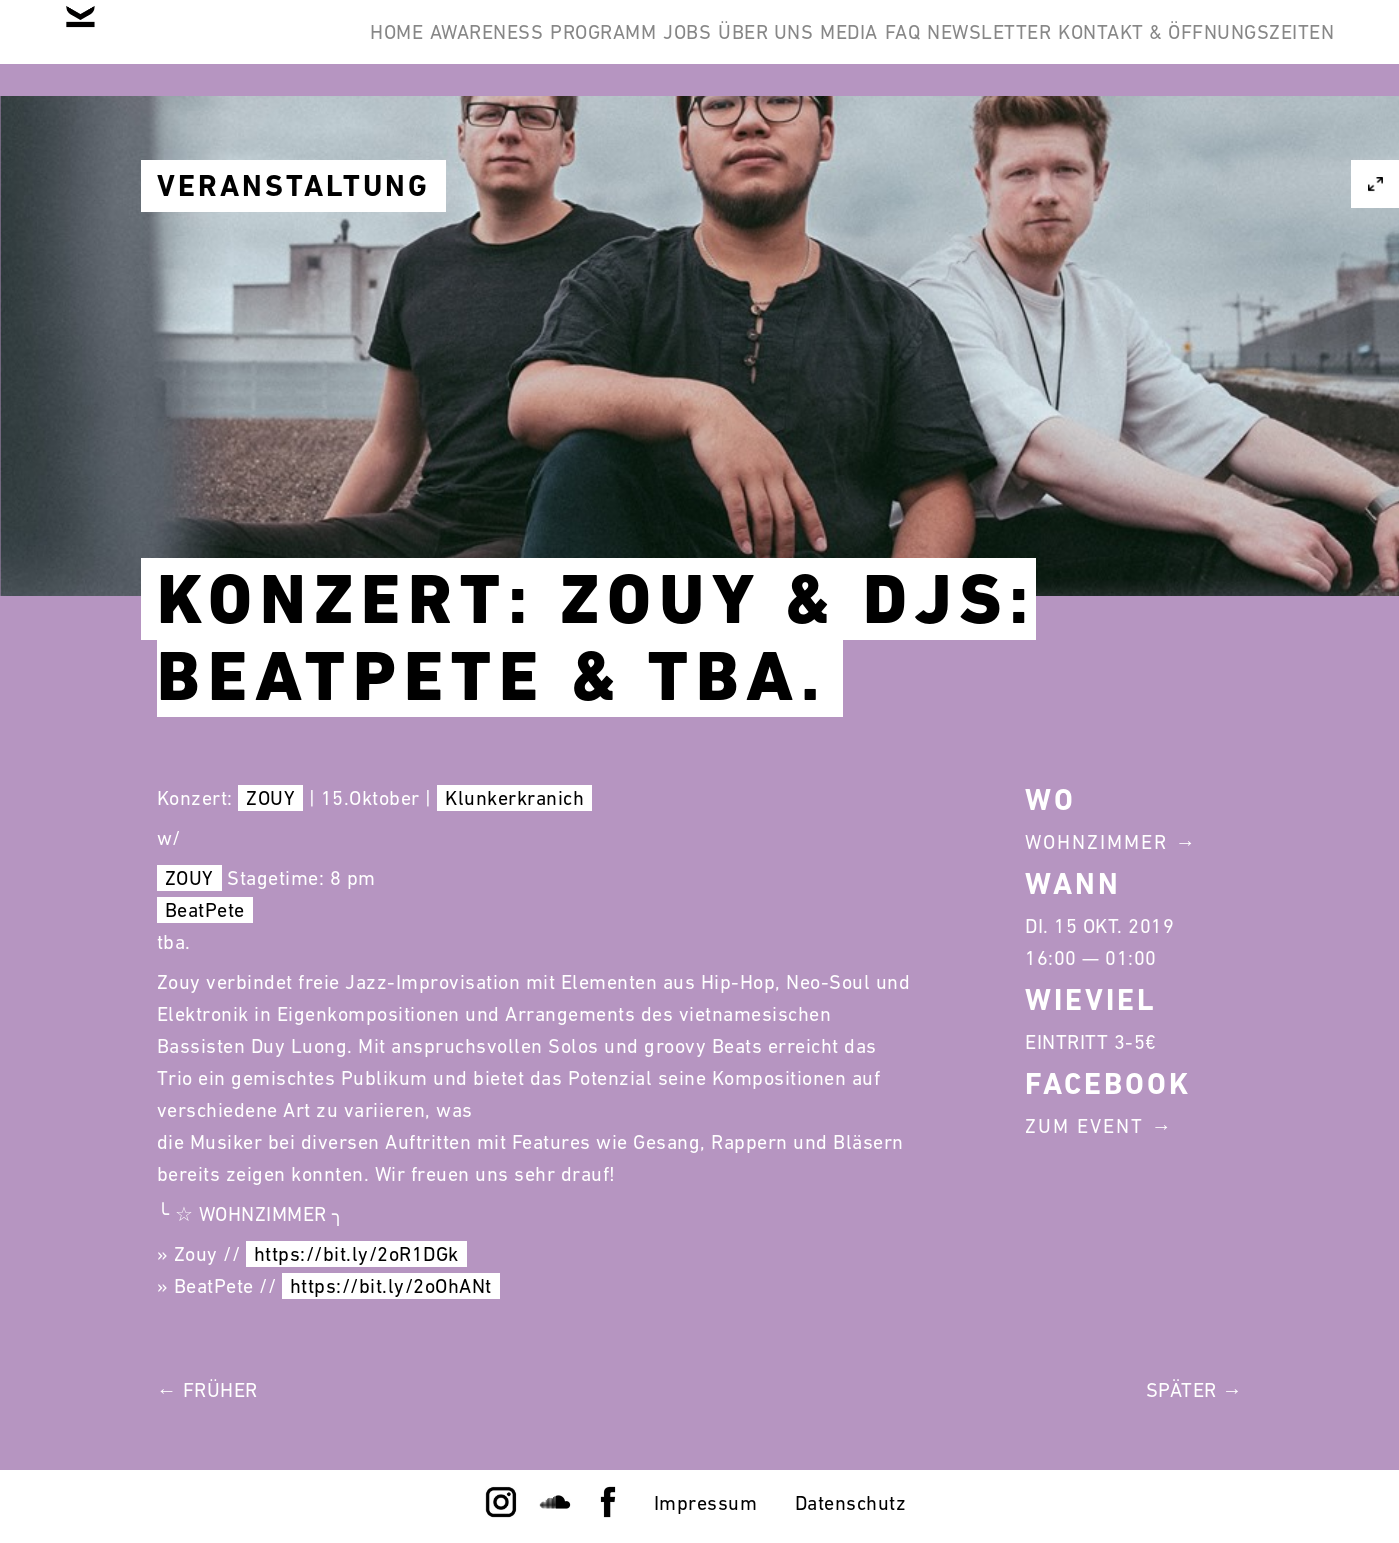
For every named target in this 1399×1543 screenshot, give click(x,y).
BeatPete (205, 910)
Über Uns (942, 48)
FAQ (1140, 48)
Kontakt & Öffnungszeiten (1181, 144)
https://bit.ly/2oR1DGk (356, 1254)
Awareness (572, 48)
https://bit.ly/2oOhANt (391, 1286)
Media (1056, 48)
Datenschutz (851, 1503)
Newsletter (1257, 48)
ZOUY (270, 798)
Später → (1194, 1390)
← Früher (207, 1390)
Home (450, 48)
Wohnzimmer (1096, 842)
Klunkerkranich (514, 798)
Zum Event (1084, 1126)
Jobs (833, 48)
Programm (719, 48)
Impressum (706, 1503)
